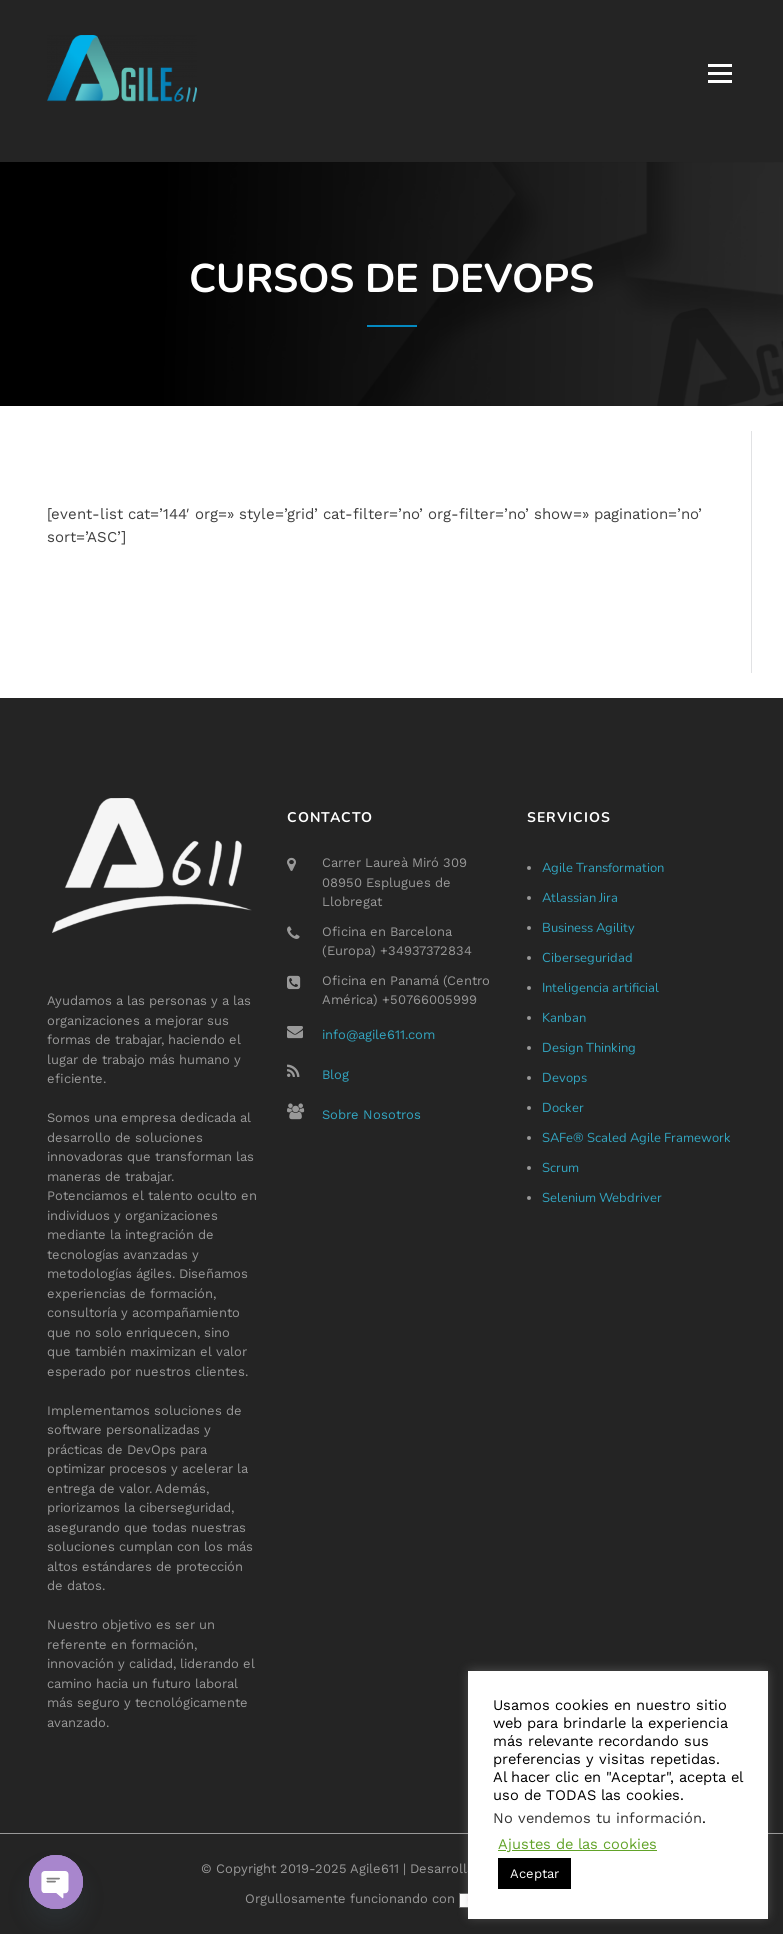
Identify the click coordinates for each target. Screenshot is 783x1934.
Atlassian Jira (580, 898)
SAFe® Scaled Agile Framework (636, 1138)
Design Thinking (589, 1048)
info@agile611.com (378, 1034)
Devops (564, 1078)
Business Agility (588, 928)
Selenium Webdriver (602, 1198)
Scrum (560, 1168)
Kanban (564, 1018)
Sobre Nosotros (371, 1114)
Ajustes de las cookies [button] (577, 1844)
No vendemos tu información (597, 1818)
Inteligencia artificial (600, 988)
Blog (335, 1074)
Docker (563, 1108)
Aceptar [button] (534, 1873)
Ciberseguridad (587, 958)
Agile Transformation (603, 868)
